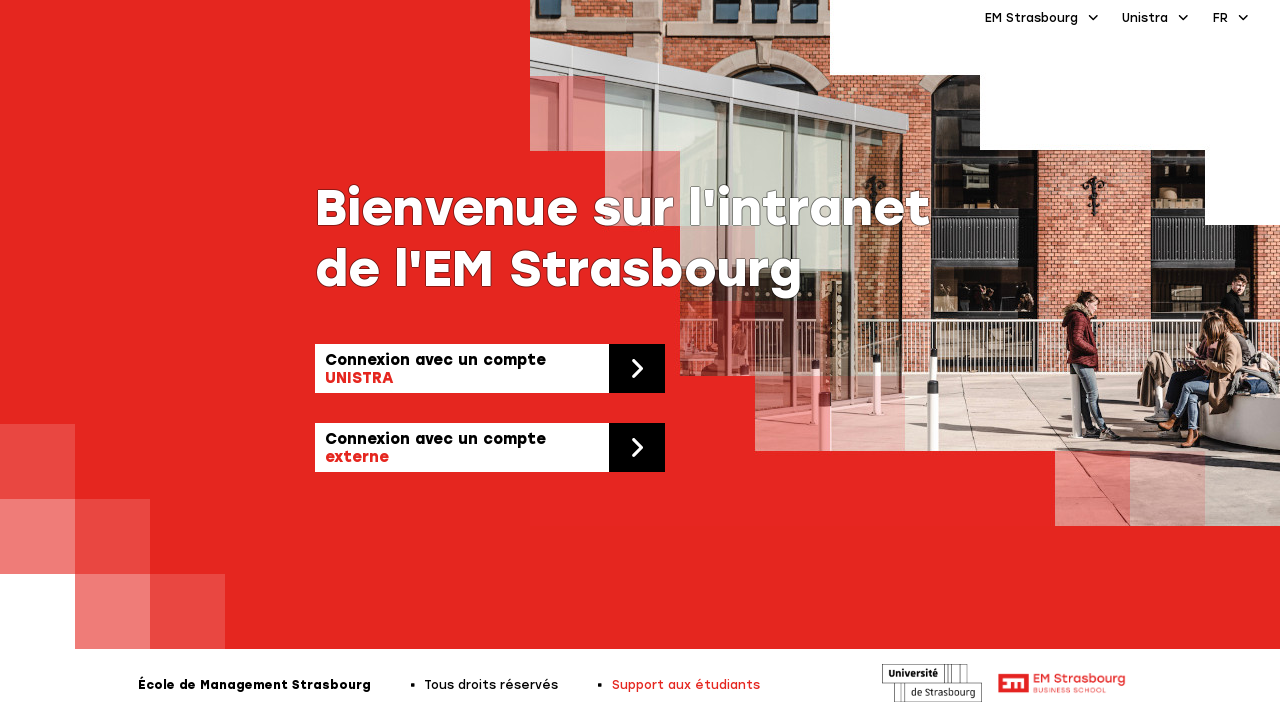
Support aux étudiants (686, 685)
